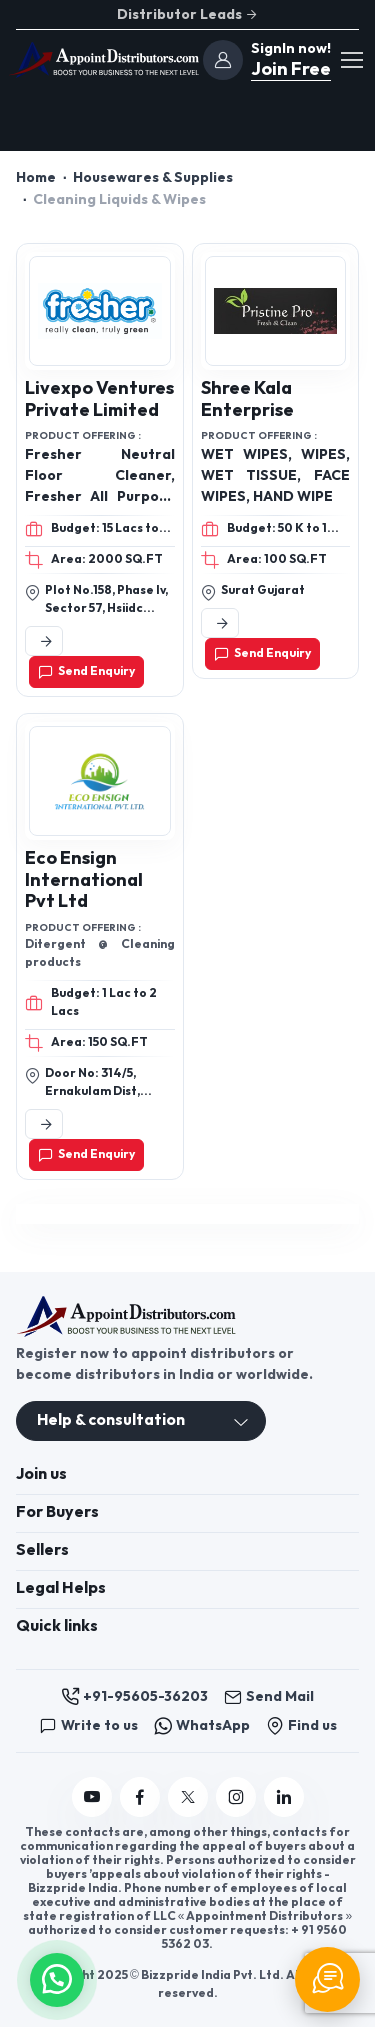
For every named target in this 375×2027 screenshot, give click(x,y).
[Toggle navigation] (351, 60)
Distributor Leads (188, 14)
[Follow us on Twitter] (188, 1797)
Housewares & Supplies (153, 177)
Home (36, 177)
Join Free (289, 69)
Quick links (57, 1626)
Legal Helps (61, 1588)
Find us (301, 1726)
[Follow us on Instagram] (236, 1797)
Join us (41, 1474)
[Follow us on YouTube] (92, 1797)
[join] (223, 60)
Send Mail (269, 1697)
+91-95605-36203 (134, 1697)
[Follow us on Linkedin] (284, 1797)
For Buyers (57, 1512)
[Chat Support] (327, 1979)
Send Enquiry (86, 672)
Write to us (88, 1726)
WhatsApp (202, 1726)
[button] (57, 1977)
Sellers (42, 1550)
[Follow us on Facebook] (140, 1797)
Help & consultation (111, 1420)
